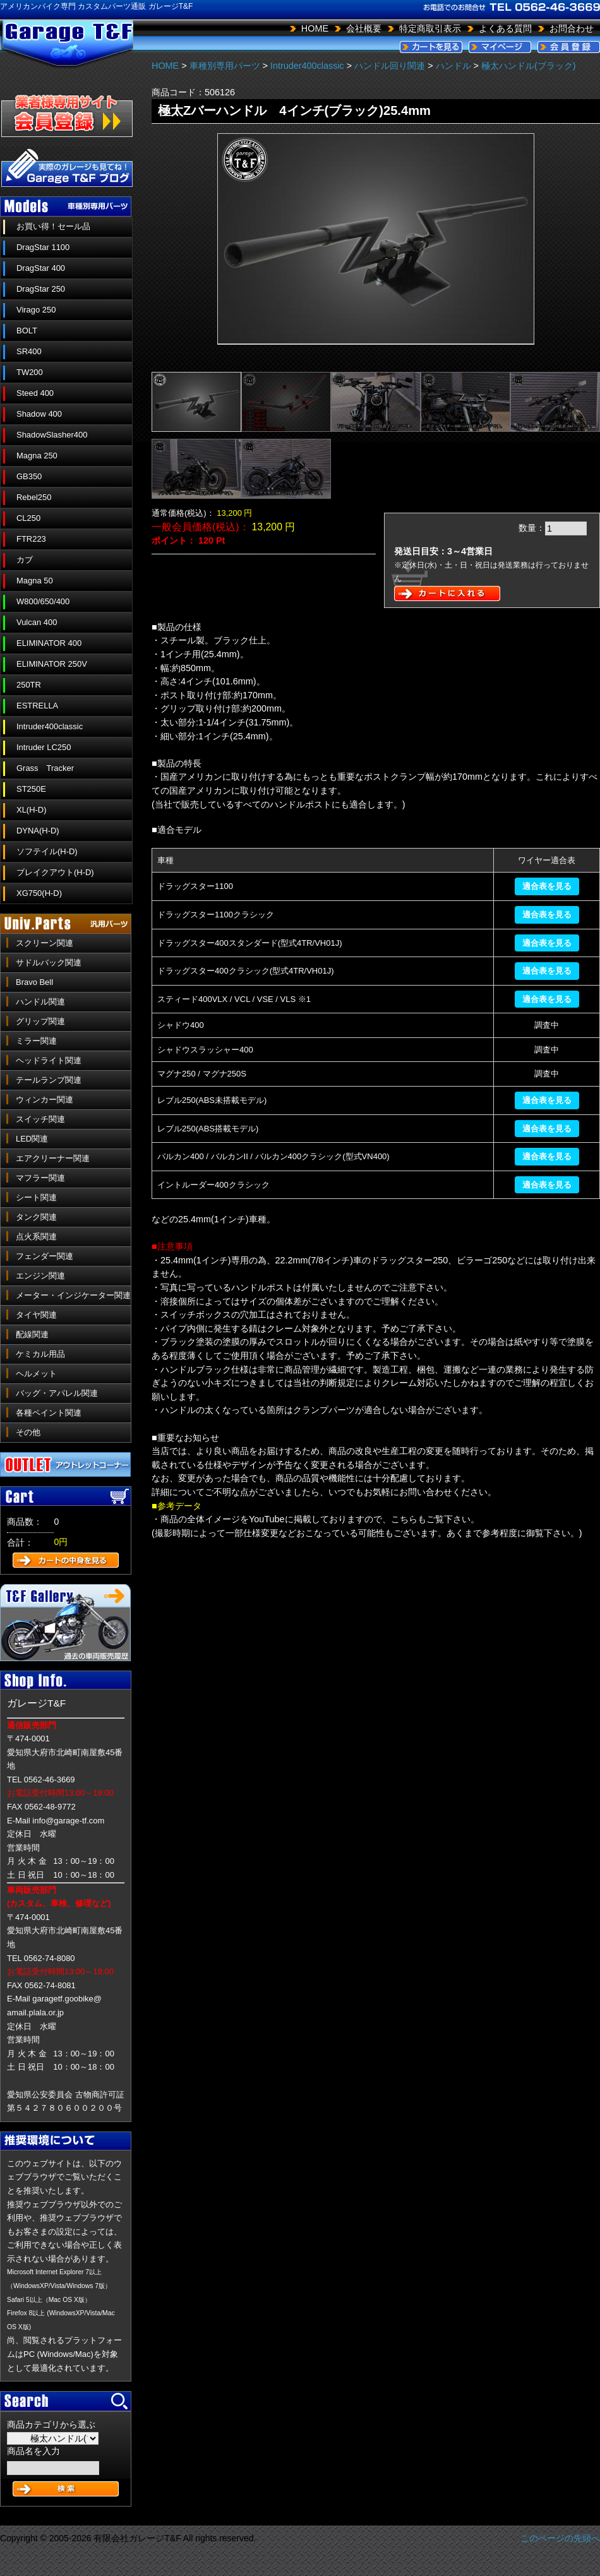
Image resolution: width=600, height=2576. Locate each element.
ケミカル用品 (40, 1354)
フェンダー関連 (44, 1256)
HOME (314, 28)
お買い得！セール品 (53, 226)
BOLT (26, 330)
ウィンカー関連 (44, 1099)
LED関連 (32, 1138)
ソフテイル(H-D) (47, 851)
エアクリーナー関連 (53, 1158)
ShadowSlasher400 (51, 434)
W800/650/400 (42, 601)
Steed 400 (35, 393)
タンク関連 (36, 1217)
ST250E (31, 789)
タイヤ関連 (36, 1315)
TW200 (29, 372)
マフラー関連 (40, 1178)
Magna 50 (34, 580)
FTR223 (31, 539)
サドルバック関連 (48, 962)
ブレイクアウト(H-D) (55, 872)
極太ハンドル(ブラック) (528, 66)
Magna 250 (36, 455)
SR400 (29, 351)
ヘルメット (36, 1373)
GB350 (29, 476)
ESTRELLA (37, 705)
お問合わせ (571, 28)
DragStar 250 (40, 289)
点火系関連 (36, 1236)
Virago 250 (36, 309)
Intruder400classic (49, 726)
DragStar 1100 (42, 247)
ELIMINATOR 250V (51, 664)
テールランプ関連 (48, 1080)
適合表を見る (547, 886)
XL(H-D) (31, 809)
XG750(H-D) (39, 893)
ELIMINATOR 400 (48, 643)
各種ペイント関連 (48, 1412)
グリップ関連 (40, 1021)
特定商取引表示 (430, 28)
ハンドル (453, 66)
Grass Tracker (45, 768)
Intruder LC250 (43, 747)
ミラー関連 (36, 1041)
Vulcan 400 (36, 622)
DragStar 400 (40, 268)
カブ (24, 559)
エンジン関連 (40, 1275)
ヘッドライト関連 (48, 1060)
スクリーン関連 (44, 943)
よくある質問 (505, 28)
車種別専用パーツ (224, 66)
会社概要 (363, 28)
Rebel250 (33, 497)
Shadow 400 (39, 414)
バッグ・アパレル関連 (57, 1393)
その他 (28, 1432)
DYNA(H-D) (37, 830)
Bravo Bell (34, 982)
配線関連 (32, 1334)
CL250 (28, 518)
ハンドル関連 (40, 1001)
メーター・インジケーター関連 (73, 1295)
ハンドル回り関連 (389, 66)
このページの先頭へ (560, 2538)
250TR (28, 684)
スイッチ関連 (40, 1119)
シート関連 (36, 1197)
